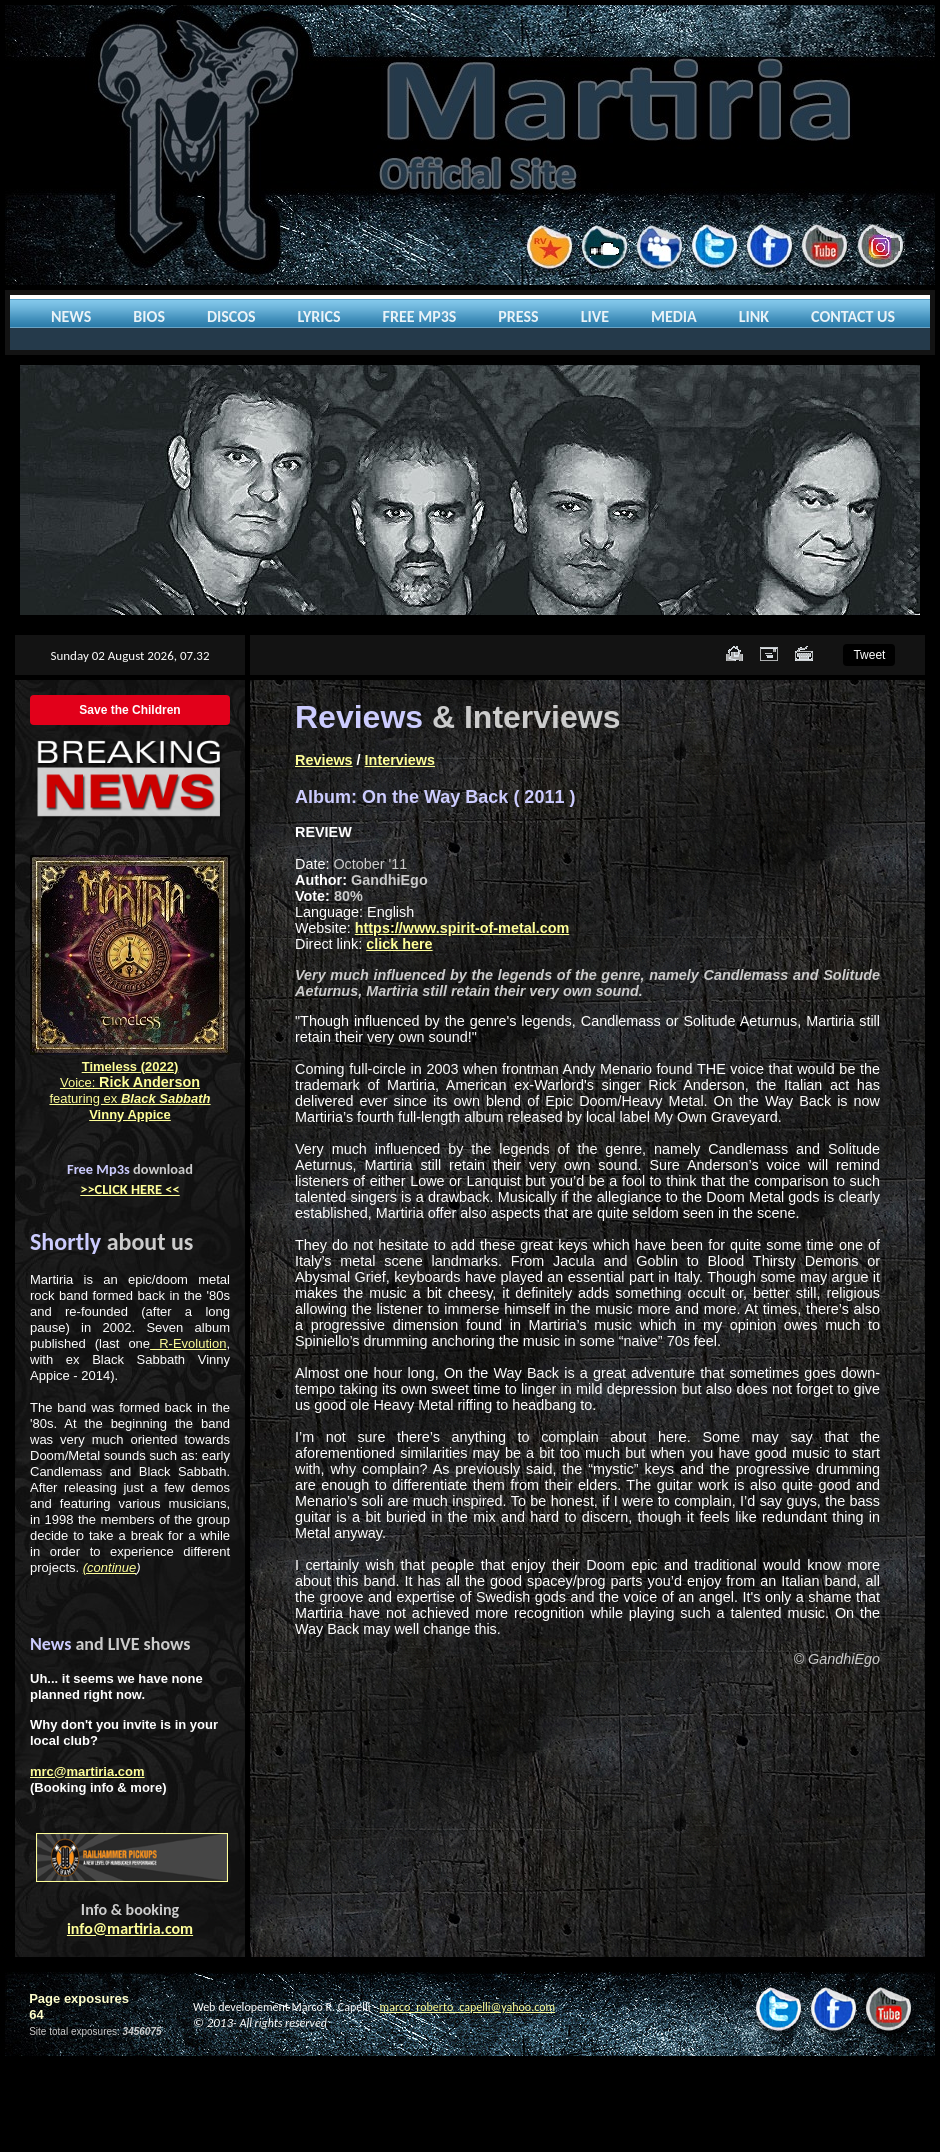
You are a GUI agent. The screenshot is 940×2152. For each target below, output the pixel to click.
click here (399, 944)
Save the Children (129, 710)
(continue (109, 1567)
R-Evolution (188, 1343)
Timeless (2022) (130, 1066)
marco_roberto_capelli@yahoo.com (467, 2007)
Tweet (869, 655)
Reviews (324, 760)
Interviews (400, 760)
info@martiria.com (130, 1928)
